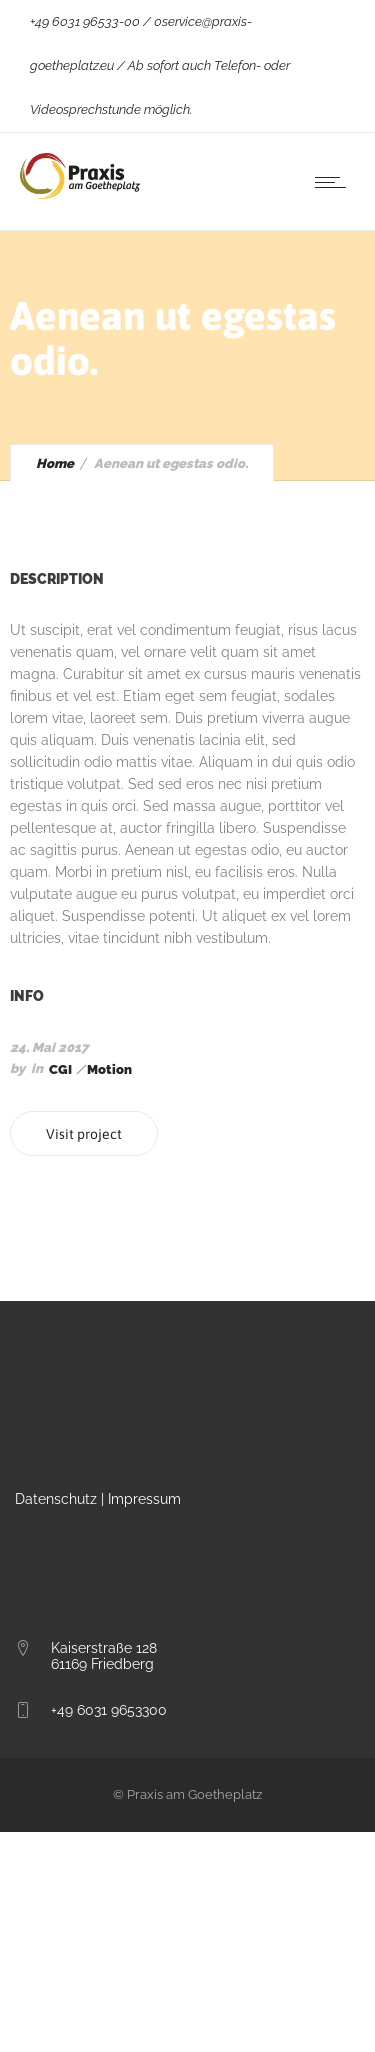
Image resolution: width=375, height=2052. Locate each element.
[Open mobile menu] (335, 182)
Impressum (144, 1499)
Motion (109, 1069)
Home (55, 463)
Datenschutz (56, 1499)
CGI (60, 1069)
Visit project (84, 1134)
